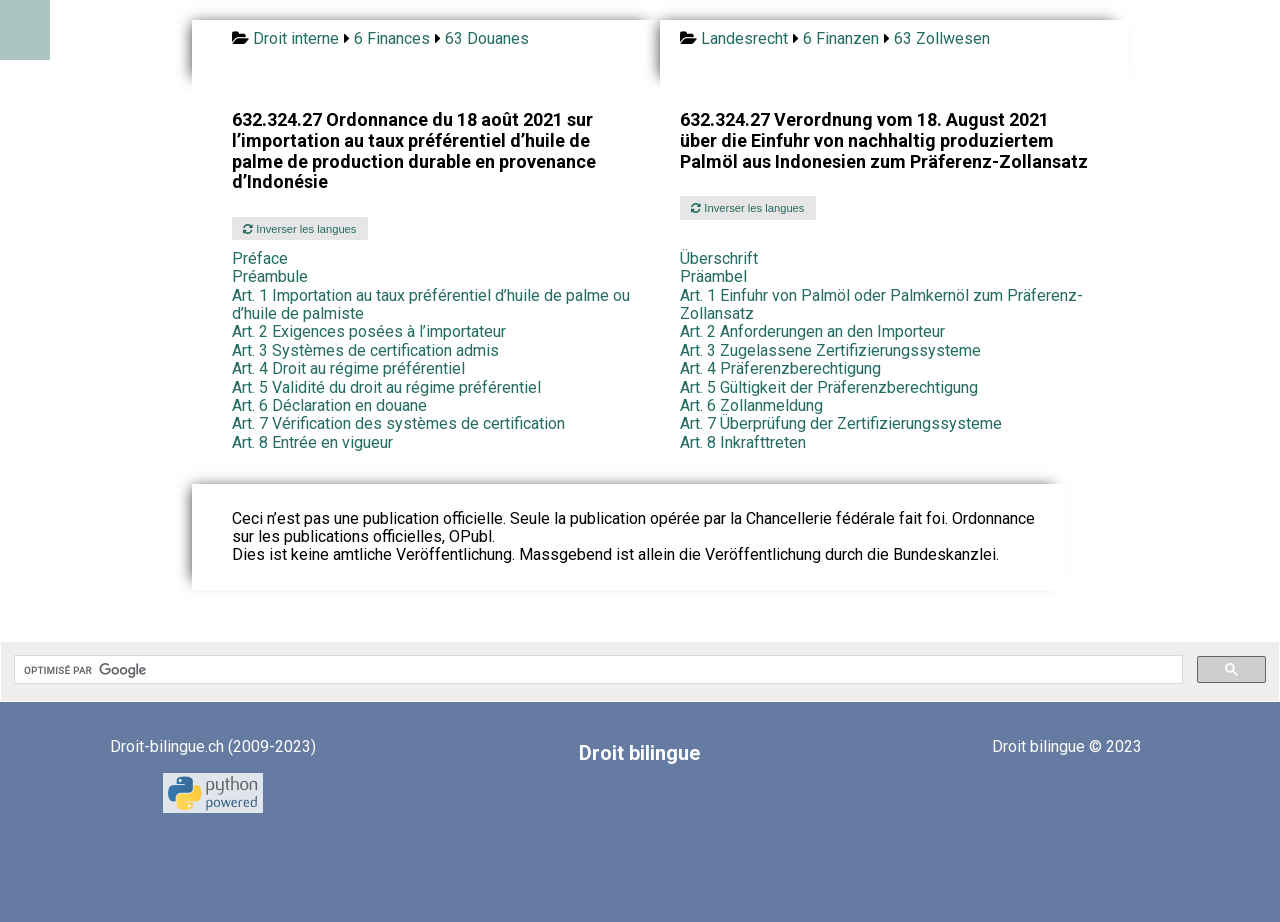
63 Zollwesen (942, 38)
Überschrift (719, 258)
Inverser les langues (299, 229)
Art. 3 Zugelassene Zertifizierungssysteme (830, 350)
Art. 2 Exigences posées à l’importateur (369, 331)
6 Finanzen (841, 38)
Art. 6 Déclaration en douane (329, 405)
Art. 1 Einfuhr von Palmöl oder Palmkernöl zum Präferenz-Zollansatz (881, 304)
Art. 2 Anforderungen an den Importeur (812, 331)
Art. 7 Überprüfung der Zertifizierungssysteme (841, 423)
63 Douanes (487, 38)
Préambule (270, 276)
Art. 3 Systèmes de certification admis (365, 350)
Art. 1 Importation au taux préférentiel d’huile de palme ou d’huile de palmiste (431, 304)
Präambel (713, 276)
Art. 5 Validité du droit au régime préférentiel (386, 387)
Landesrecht (744, 38)
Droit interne (296, 38)
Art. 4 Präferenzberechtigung (780, 368)
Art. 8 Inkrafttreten (743, 442)
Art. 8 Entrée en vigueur (312, 442)
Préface (260, 258)
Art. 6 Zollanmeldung (751, 405)
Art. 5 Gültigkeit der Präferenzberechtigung (829, 387)
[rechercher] (596, 670)
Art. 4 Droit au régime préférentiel (348, 368)
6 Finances (392, 38)
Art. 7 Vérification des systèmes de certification (398, 423)
